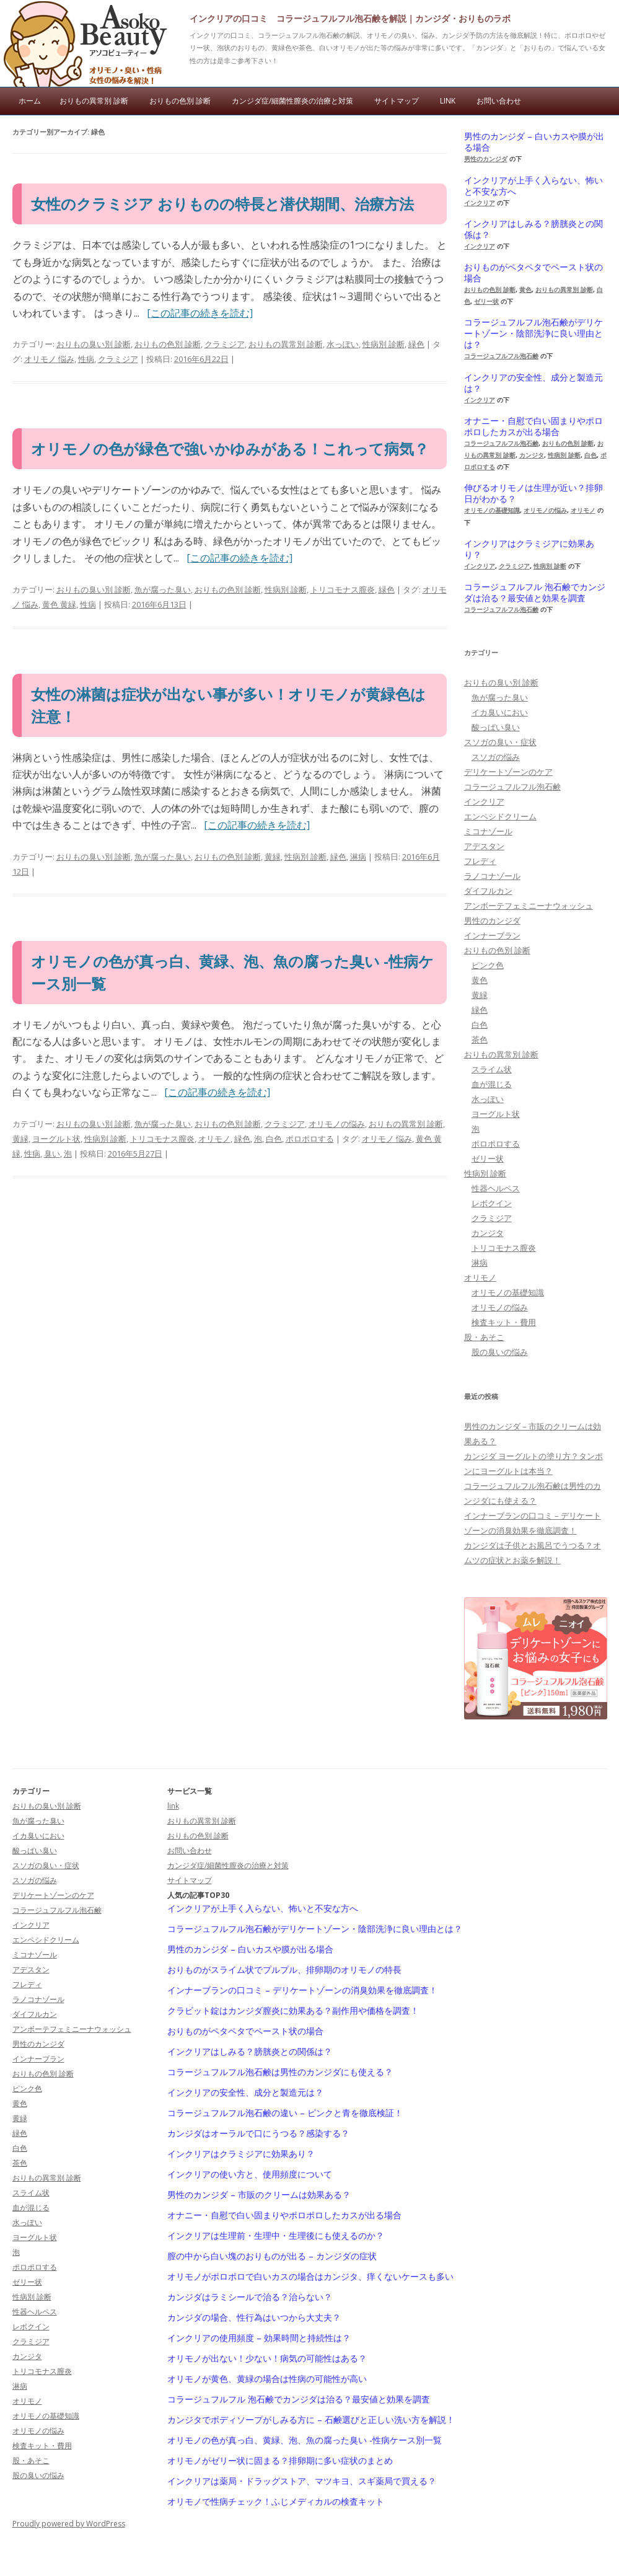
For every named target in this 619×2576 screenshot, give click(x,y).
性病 (86, 358)
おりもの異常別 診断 (93, 100)
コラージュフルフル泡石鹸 (501, 355)
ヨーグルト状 (56, 1138)
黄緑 (273, 856)
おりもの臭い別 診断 (93, 344)
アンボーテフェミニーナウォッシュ (528, 905)
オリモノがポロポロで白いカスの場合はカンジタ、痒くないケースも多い (310, 2276)
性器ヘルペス (496, 1188)
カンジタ (531, 455)
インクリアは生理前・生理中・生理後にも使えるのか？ (275, 2235)
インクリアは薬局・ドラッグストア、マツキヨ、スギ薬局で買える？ (301, 2481)
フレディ (480, 861)
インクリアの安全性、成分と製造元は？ (533, 383)
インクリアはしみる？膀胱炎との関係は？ (533, 229)
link (447, 100)
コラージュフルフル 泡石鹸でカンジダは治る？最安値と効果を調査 (534, 592)
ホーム (30, 100)
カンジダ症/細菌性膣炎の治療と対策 (292, 100)
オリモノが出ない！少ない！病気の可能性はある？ (267, 2358)
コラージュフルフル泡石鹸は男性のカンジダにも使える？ (280, 2072)
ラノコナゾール (492, 875)
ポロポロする (310, 1138)
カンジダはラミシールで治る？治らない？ (249, 2297)
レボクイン (492, 1203)
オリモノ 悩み (49, 358)
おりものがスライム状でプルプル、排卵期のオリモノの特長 (284, 1969)
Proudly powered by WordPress (68, 2523)
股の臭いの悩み (500, 1351)
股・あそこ (484, 1337)
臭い (52, 1153)
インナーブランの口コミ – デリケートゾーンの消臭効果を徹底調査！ (302, 1990)
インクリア (479, 202)
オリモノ (214, 1138)
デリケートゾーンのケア (508, 771)
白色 (274, 1138)
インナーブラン (492, 935)
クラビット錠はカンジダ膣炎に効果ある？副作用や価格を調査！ (293, 2010)
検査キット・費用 (504, 1322)
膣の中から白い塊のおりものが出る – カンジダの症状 (272, 2256)
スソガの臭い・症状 (500, 742)
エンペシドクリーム (500, 816)
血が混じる (492, 1084)
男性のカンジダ (485, 158)
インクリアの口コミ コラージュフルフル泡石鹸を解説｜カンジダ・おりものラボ (350, 18)
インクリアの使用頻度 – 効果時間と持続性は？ (259, 2338)
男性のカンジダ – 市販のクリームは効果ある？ (259, 2194)
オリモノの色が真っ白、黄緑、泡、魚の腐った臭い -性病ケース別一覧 (304, 2440)
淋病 (358, 856)
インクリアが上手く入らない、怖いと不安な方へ (533, 186)
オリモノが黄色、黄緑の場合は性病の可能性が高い (267, 2378)
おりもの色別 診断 (180, 100)
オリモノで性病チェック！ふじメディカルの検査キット (275, 2501)
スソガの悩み (496, 756)
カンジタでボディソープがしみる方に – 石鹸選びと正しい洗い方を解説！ (311, 2419)
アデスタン (484, 846)
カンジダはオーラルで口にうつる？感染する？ (258, 2133)
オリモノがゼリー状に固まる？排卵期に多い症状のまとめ (280, 2460)
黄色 (525, 289)
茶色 (480, 1039)
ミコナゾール (488, 831)
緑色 (416, 344)
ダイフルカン (488, 890)
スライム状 (492, 1069)
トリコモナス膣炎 (342, 589)
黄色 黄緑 (59, 604)
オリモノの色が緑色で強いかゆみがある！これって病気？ (230, 448)
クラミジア (224, 344)
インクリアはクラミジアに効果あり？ (529, 549)
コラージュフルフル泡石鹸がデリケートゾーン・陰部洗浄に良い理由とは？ (533, 333)
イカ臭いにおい (500, 712)
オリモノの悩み (337, 1123)
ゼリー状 (486, 301)
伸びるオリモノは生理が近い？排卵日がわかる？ (533, 493)
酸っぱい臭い (496, 727)
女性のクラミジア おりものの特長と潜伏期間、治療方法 (222, 203)
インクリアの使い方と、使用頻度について (249, 2174)
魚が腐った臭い (162, 589)
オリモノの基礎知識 (492, 510)
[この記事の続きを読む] (200, 313)
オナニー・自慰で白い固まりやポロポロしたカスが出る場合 (533, 426)
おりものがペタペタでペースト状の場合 (533, 273)
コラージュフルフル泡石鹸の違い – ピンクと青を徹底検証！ (285, 2113)
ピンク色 (488, 965)
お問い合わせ (498, 100)
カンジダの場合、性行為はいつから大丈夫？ (254, 2317)
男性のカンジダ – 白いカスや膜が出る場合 (534, 142)
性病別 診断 (383, 344)
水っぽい (343, 344)
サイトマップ (396, 100)
